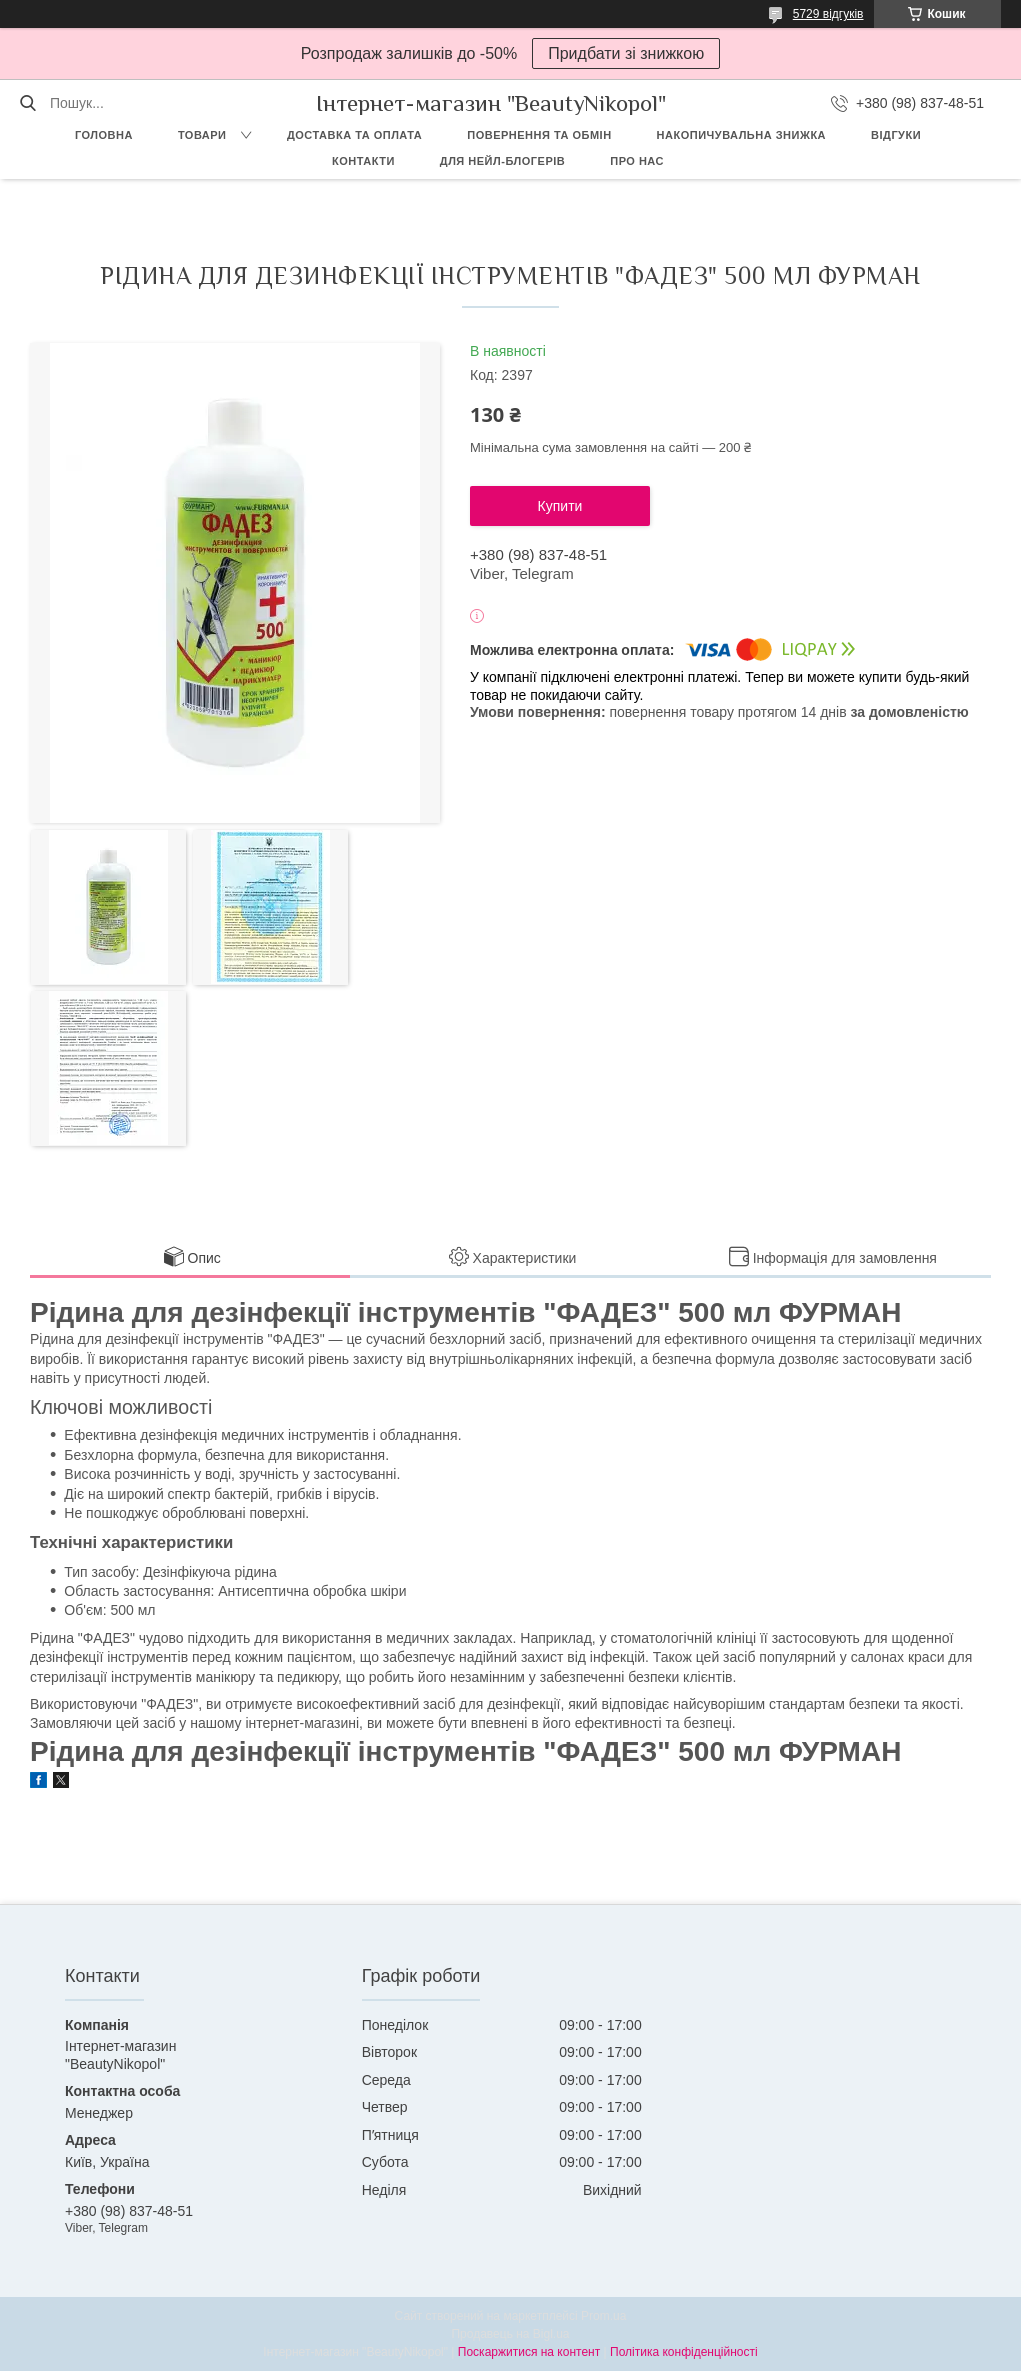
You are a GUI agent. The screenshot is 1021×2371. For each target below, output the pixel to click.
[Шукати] (27, 103)
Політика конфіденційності (684, 2352)
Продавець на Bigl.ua (510, 2334)
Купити (560, 506)
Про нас (637, 161)
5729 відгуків (828, 14)
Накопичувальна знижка (741, 135)
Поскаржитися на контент (529, 2352)
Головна (104, 135)
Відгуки (896, 135)
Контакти (363, 161)
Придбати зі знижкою (626, 53)
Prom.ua (603, 2316)
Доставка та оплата (354, 135)
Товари (202, 135)
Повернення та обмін (539, 135)
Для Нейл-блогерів (502, 161)
